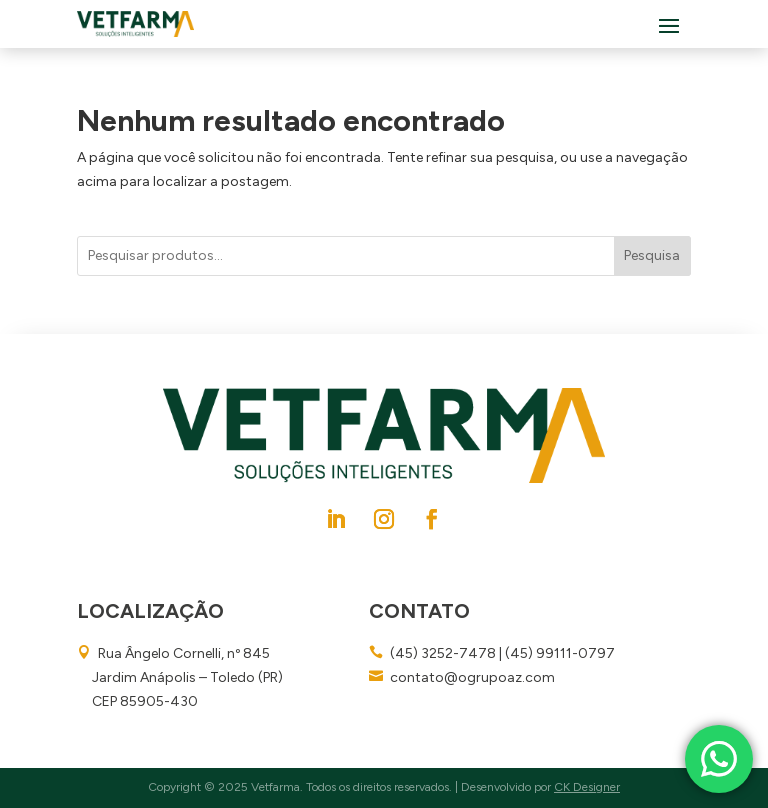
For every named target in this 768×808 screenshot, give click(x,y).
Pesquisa (652, 255)
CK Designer (587, 787)
